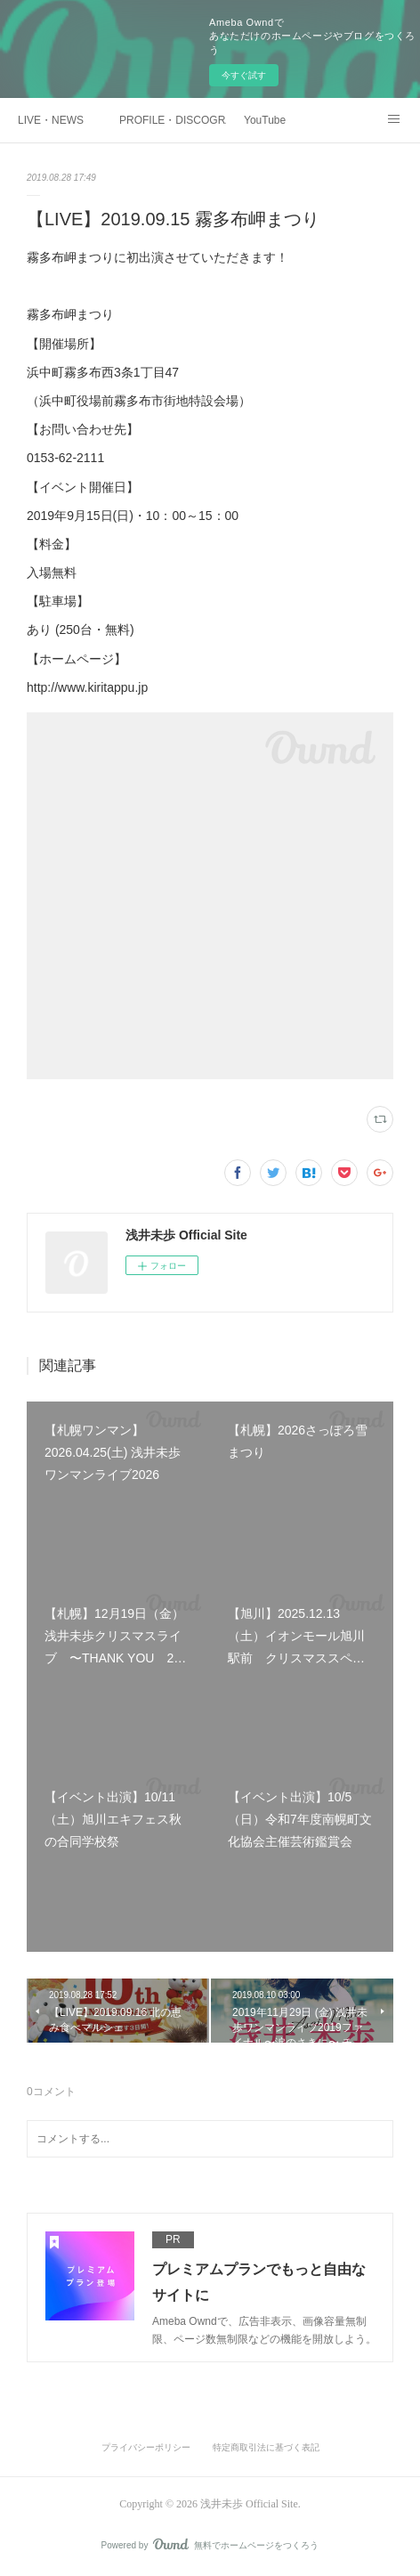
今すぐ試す (244, 75)
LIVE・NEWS (51, 120)
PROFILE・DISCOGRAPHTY (172, 120)
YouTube (265, 120)
